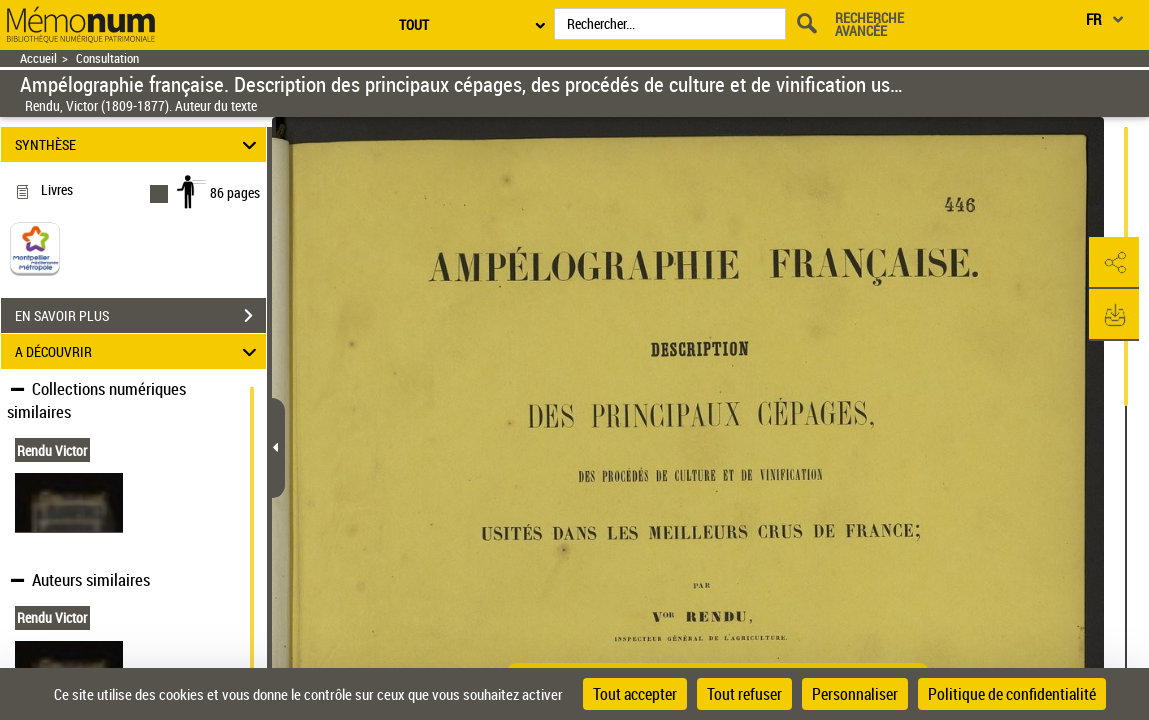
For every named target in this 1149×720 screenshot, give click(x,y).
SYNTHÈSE (139, 144)
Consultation (107, 58)
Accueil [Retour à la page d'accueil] (38, 58)
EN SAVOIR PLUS (140, 316)
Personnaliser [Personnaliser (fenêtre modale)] (855, 694)
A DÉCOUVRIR (139, 351)
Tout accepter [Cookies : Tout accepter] (635, 694)
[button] (1114, 263)
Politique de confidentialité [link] (1012, 694)
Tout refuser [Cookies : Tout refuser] (744, 694)
